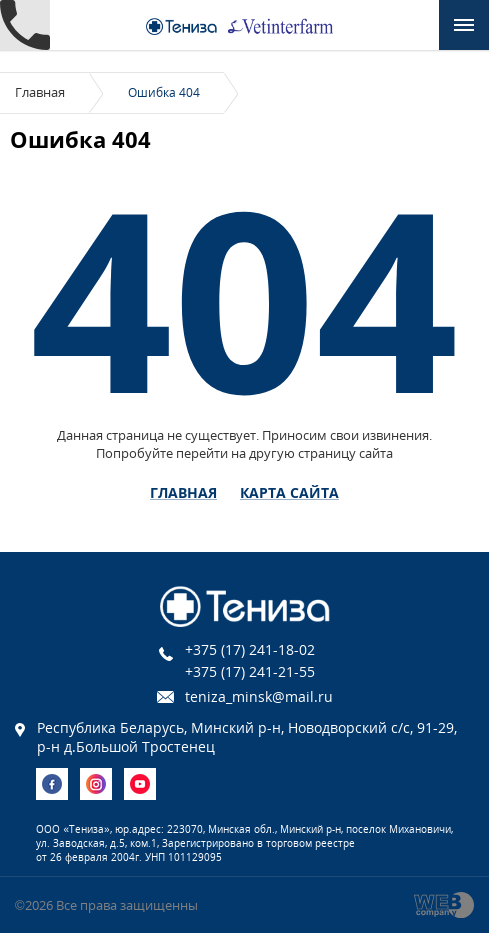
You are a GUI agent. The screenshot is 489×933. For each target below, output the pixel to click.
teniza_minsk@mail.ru (259, 696)
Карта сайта (289, 493)
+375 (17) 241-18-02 (250, 649)
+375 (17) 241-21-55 (250, 671)
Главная (40, 92)
